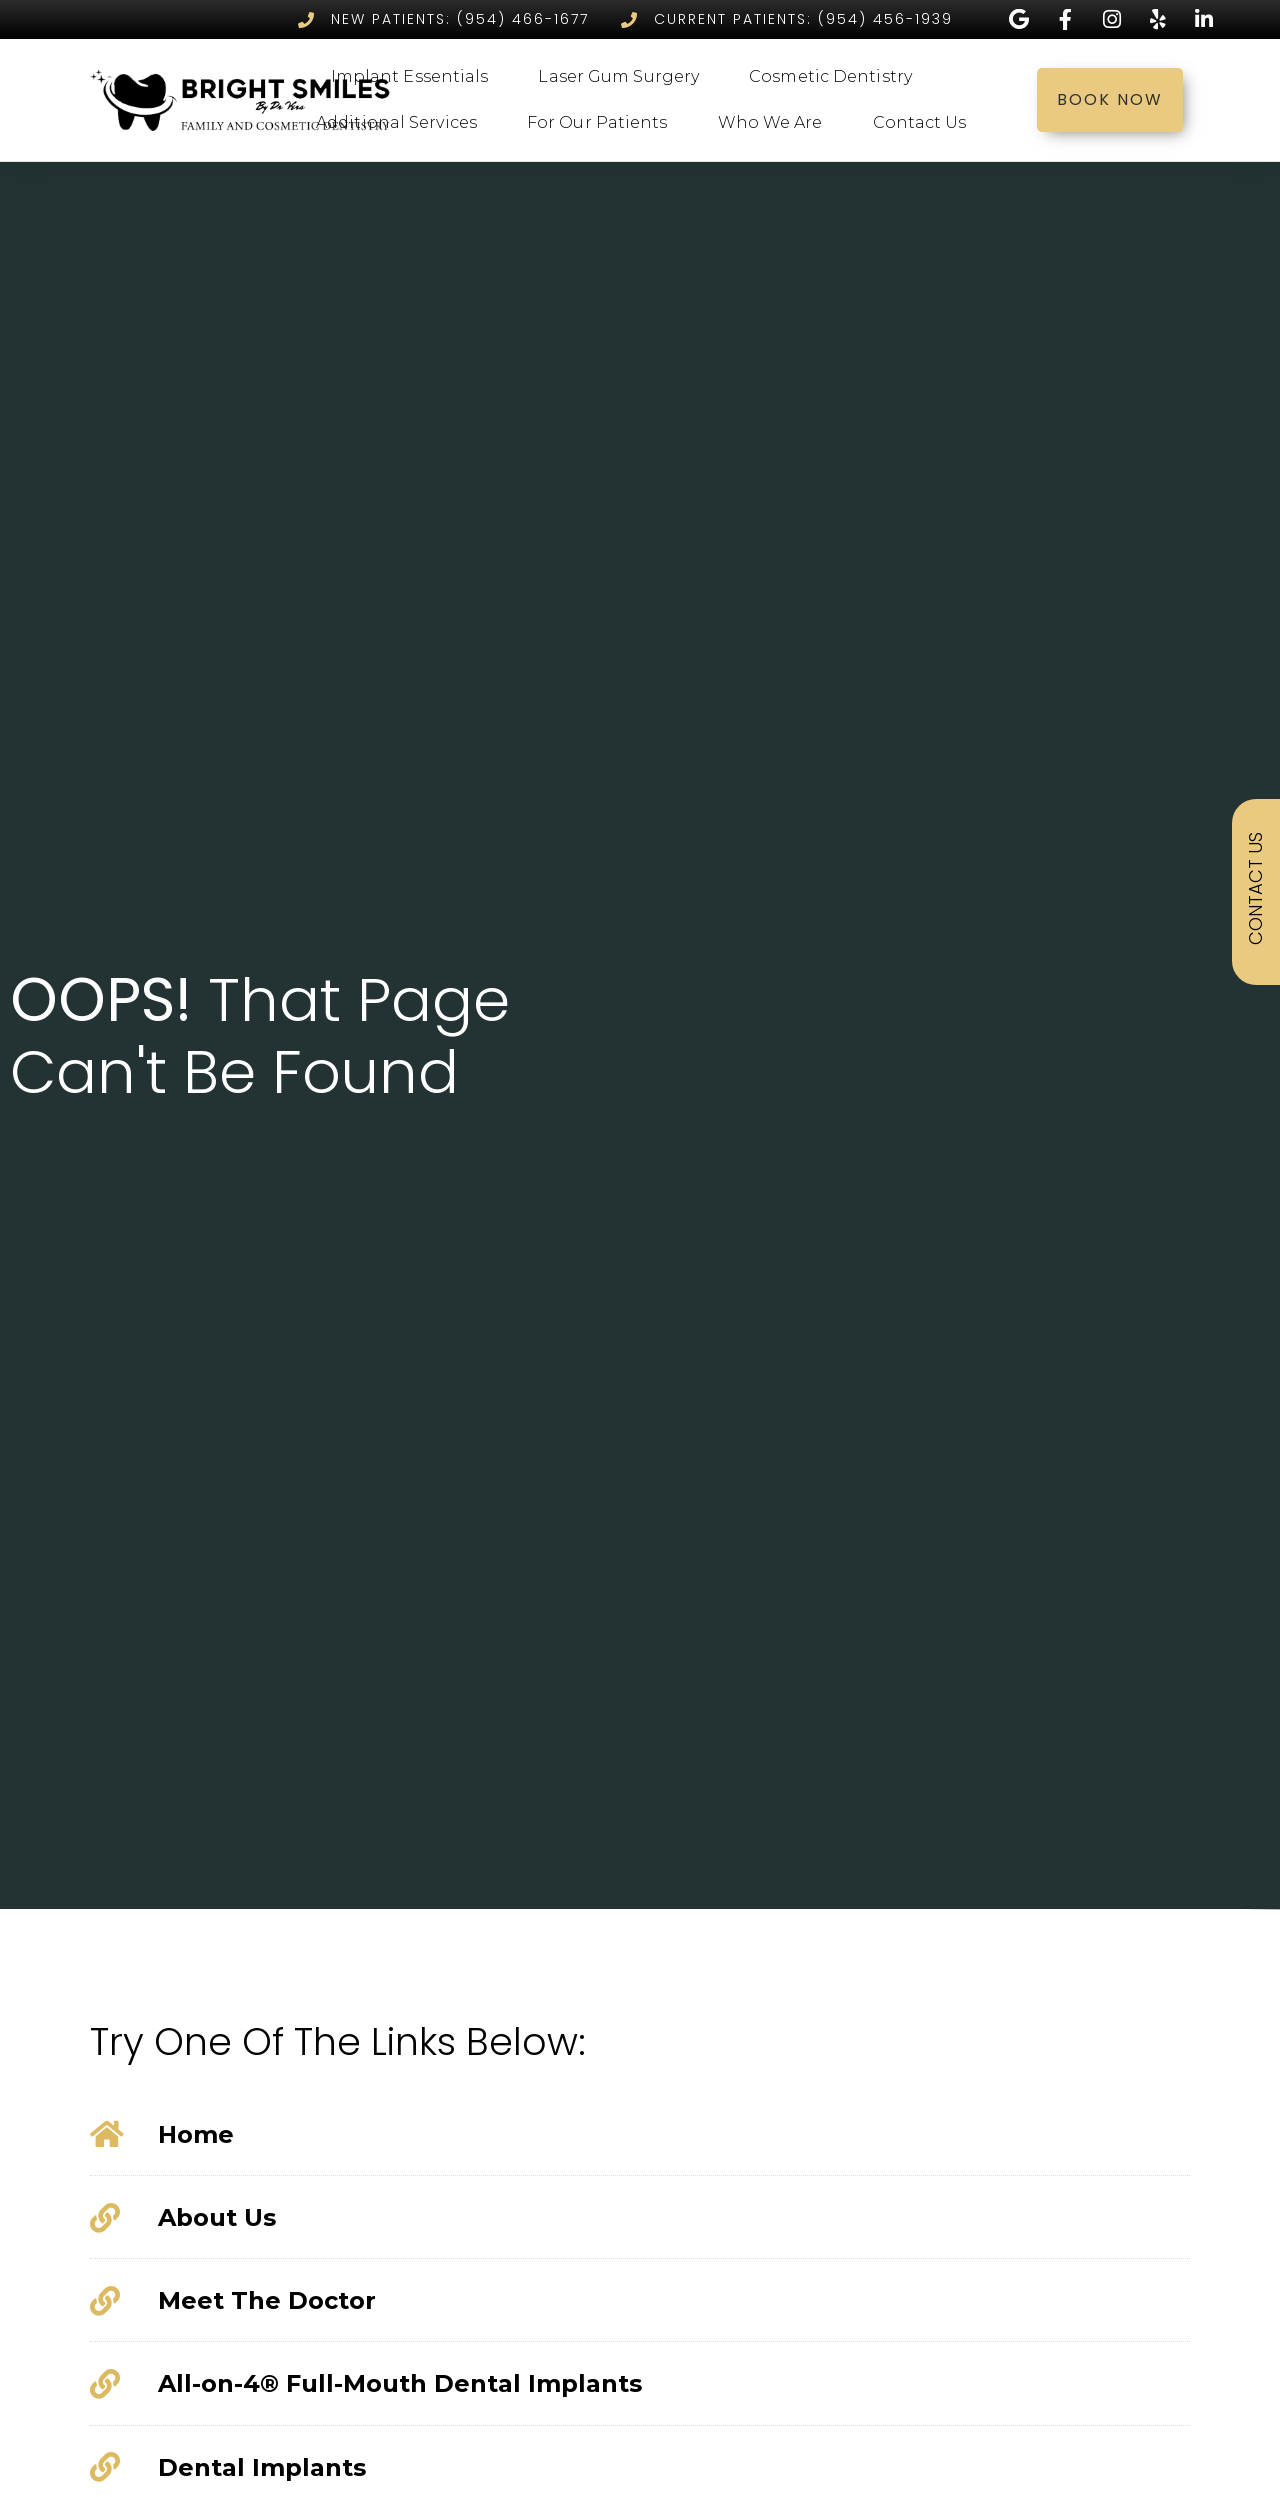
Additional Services (401, 123)
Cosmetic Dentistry (835, 77)
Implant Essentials (415, 77)
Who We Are (775, 123)
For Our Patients (602, 123)
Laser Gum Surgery (623, 77)
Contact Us (925, 123)
